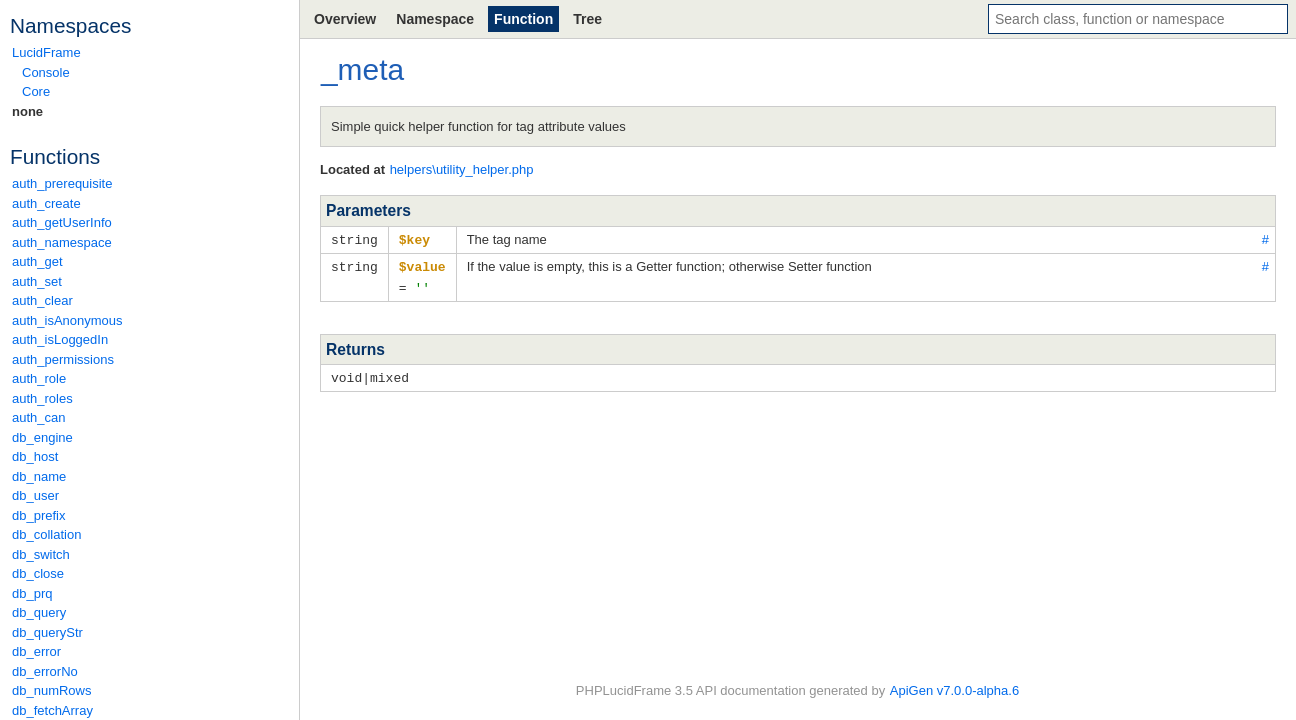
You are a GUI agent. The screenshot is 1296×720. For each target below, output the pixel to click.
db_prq (32, 593)
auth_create (46, 203)
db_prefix (38, 515)
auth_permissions (63, 359)
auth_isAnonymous (67, 320)
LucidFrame (46, 52)
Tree (587, 19)
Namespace (435, 19)
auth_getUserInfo (62, 222)
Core (36, 91)
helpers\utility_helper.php (462, 169)
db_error (36, 651)
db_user (35, 495)
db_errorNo (45, 671)
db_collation (46, 534)
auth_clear (42, 300)
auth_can (39, 417)
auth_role (39, 378)
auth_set (37, 281)
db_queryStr (47, 632)
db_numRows (52, 690)
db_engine (42, 437)
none (27, 111)
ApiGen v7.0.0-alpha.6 (954, 690)
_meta (362, 69)
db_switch (41, 554)
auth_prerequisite (62, 183)
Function (523, 19)
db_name (39, 476)
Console (46, 72)
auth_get (37, 261)
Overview (345, 19)
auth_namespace (62, 242)
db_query (39, 612)
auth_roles (42, 398)
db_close (38, 573)
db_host (35, 456)
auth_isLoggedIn (60, 339)
